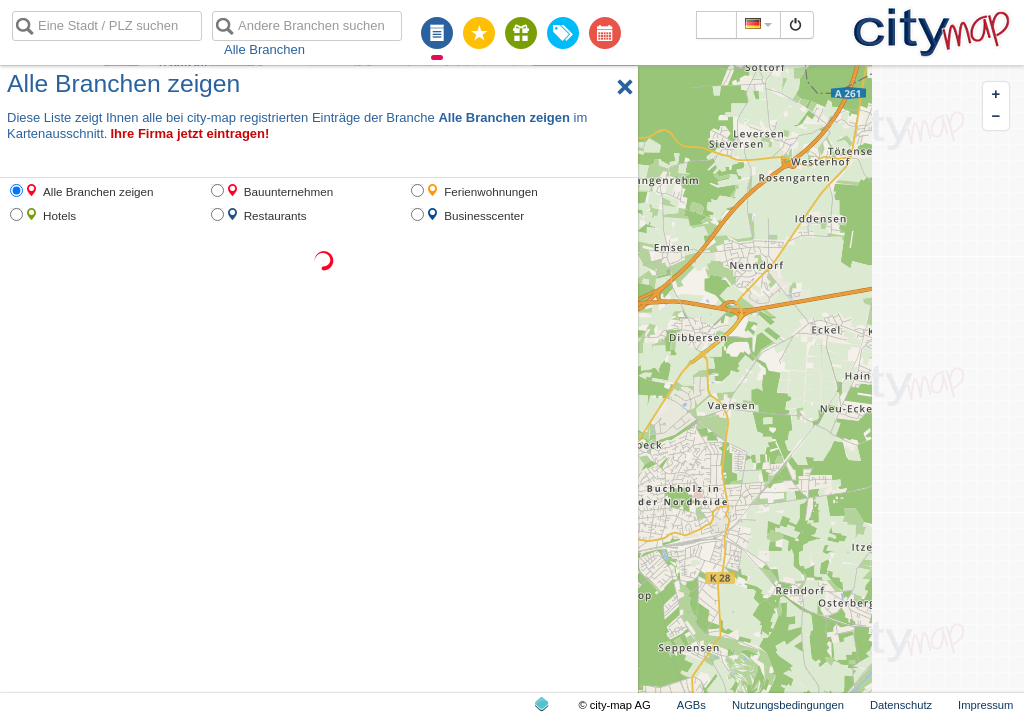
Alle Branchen (264, 49)
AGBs (691, 705)
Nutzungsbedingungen (788, 705)
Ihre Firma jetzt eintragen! (189, 133)
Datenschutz (901, 705)
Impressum (985, 705)
